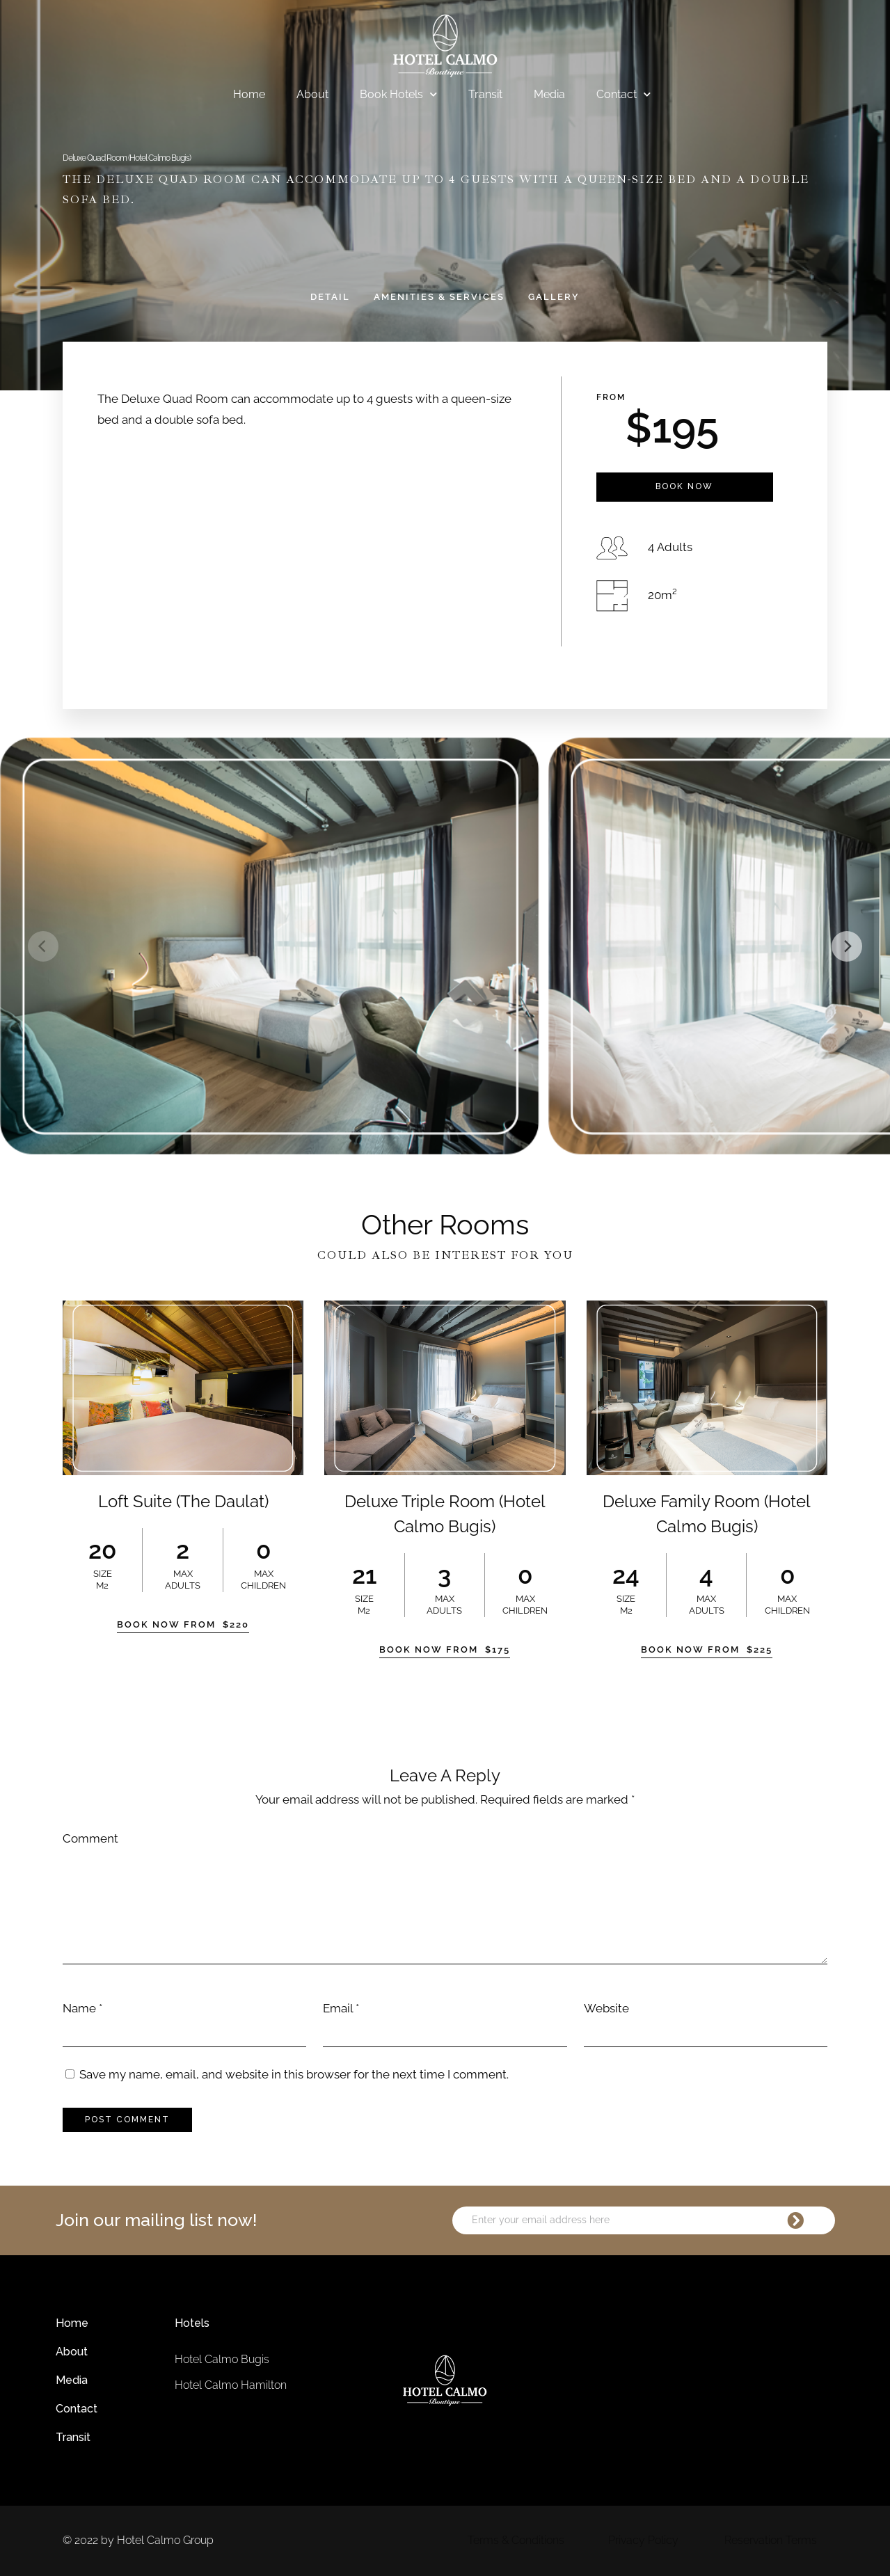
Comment (90, 1838)
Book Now (684, 486)
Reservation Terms (770, 2540)
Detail (330, 297)
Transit (485, 94)
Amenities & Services (439, 297)
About (312, 94)
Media (549, 94)
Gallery (554, 297)
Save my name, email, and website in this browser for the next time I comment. (294, 2074)
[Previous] (43, 946)
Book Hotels (398, 94)
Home (249, 94)
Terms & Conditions (516, 2540)
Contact (623, 94)
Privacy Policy (643, 2540)
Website (606, 2008)
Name (79, 2008)
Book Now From (183, 1624)
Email (338, 2008)
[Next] (847, 946)
